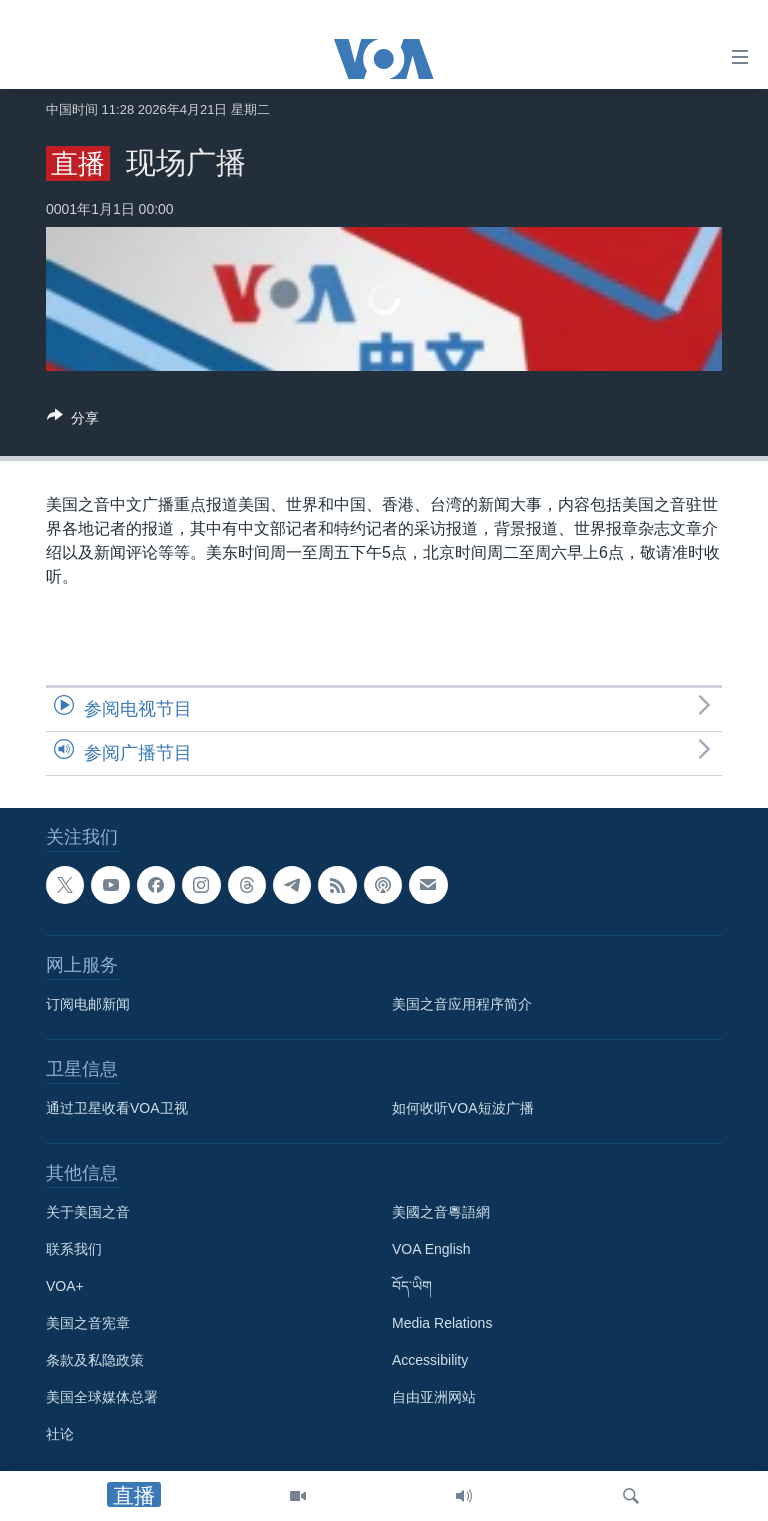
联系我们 (74, 1249)
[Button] (73, 421)
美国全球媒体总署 (102, 1397)
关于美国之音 (88, 1212)
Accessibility (430, 1360)
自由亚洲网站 (434, 1397)
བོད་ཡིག (412, 1286)
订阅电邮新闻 (88, 1004)
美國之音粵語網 (441, 1212)
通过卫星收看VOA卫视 (117, 1108)
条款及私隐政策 (95, 1360)
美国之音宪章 (88, 1323)
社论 (60, 1434)
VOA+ (65, 1286)
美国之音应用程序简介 (462, 1004)
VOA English (431, 1249)
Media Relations (442, 1323)
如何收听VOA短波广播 (463, 1108)
